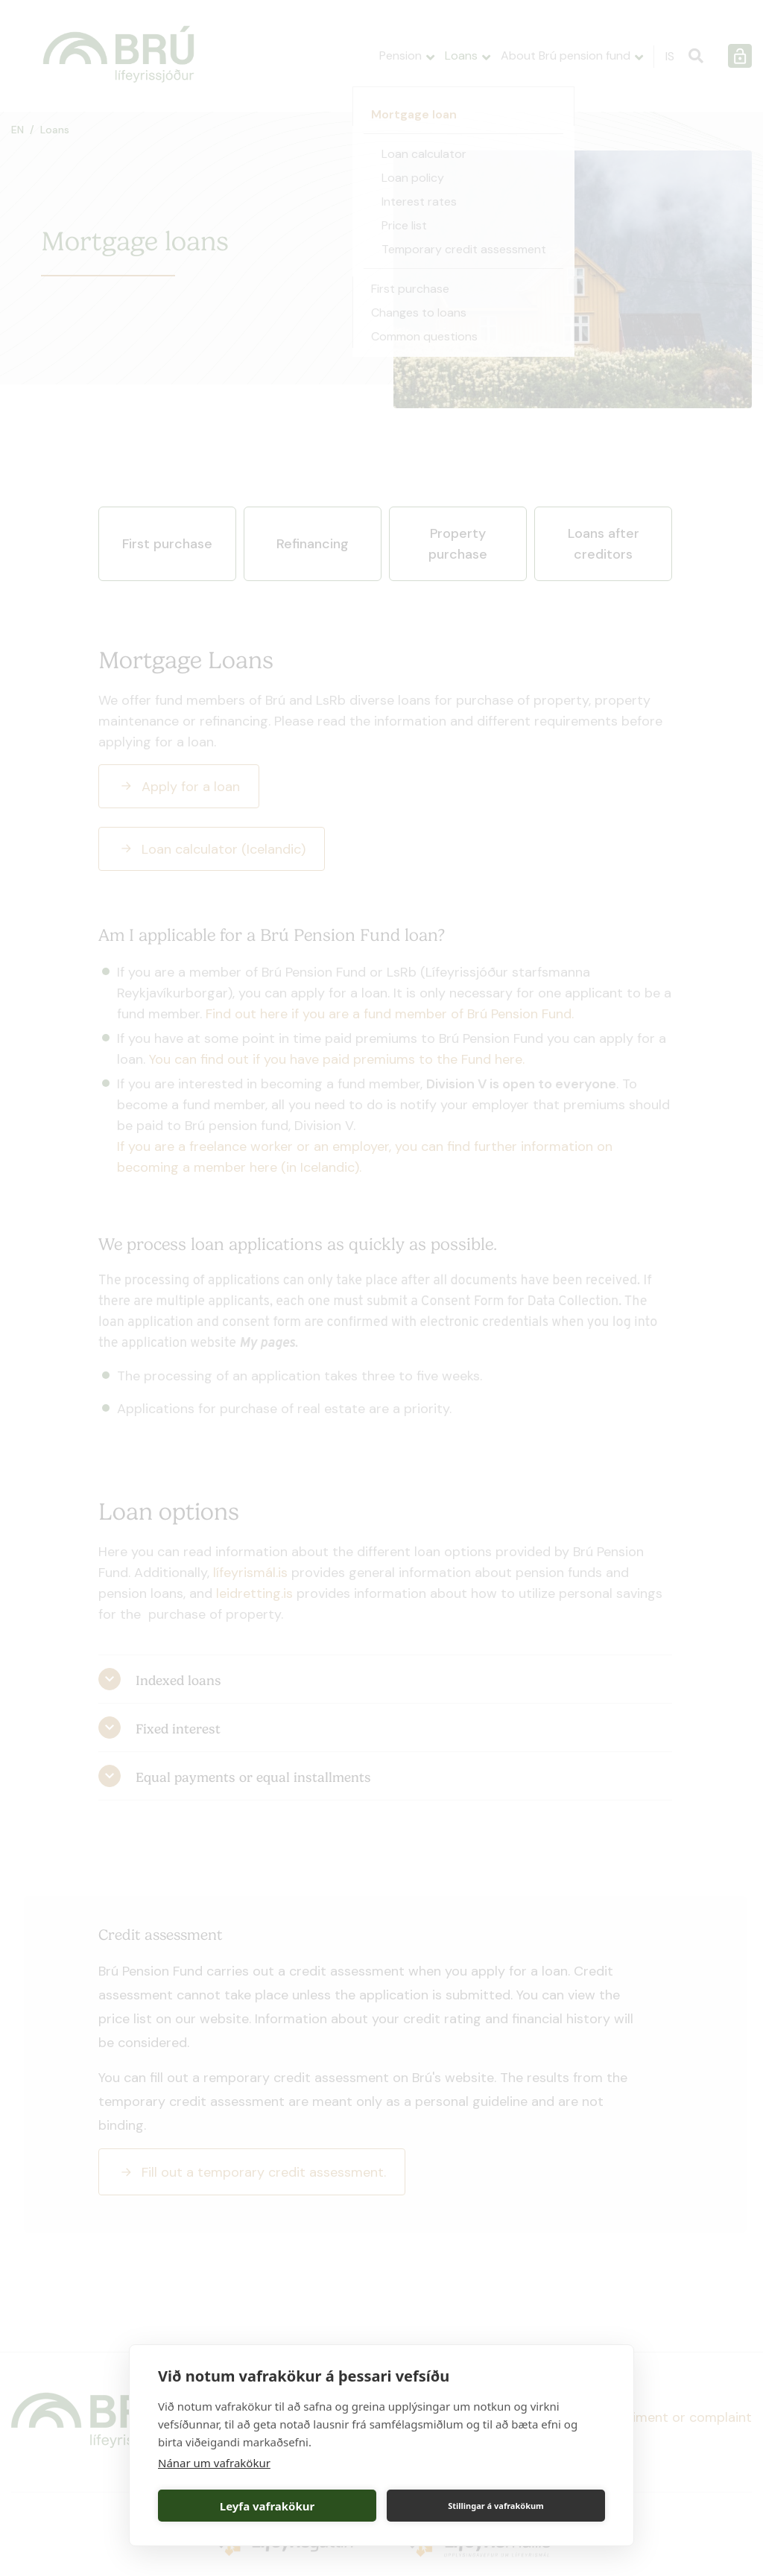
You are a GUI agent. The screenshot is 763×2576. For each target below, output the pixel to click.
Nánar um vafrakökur (214, 2462)
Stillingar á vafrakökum (496, 2505)
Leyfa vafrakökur (267, 2506)
